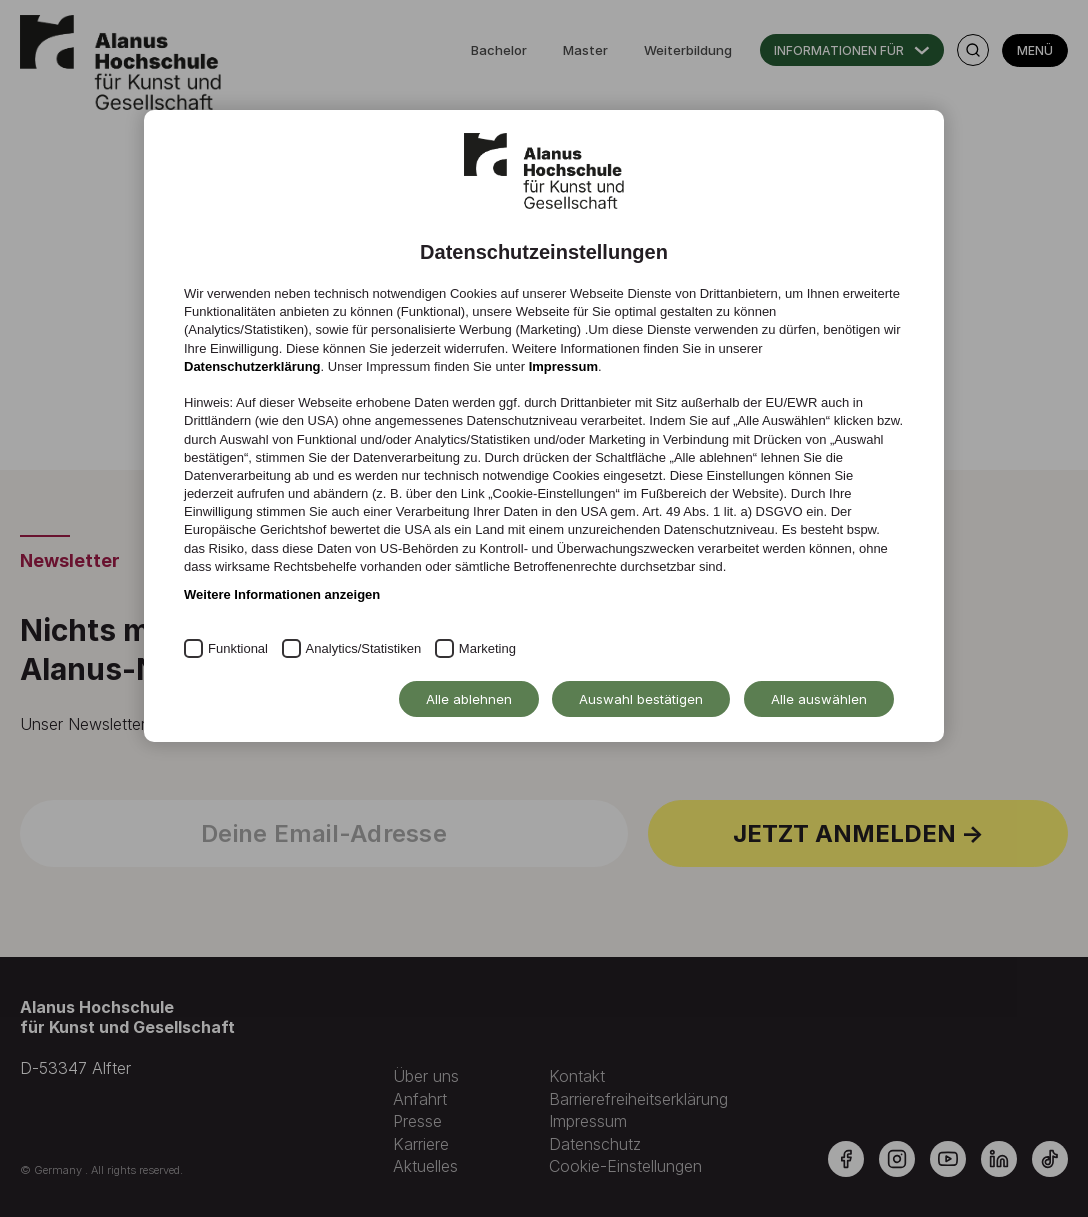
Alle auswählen (819, 699)
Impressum (563, 366)
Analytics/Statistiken (364, 648)
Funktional (238, 648)
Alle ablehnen (469, 699)
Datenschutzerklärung (252, 366)
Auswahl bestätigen (641, 699)
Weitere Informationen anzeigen (282, 594)
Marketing (487, 648)
